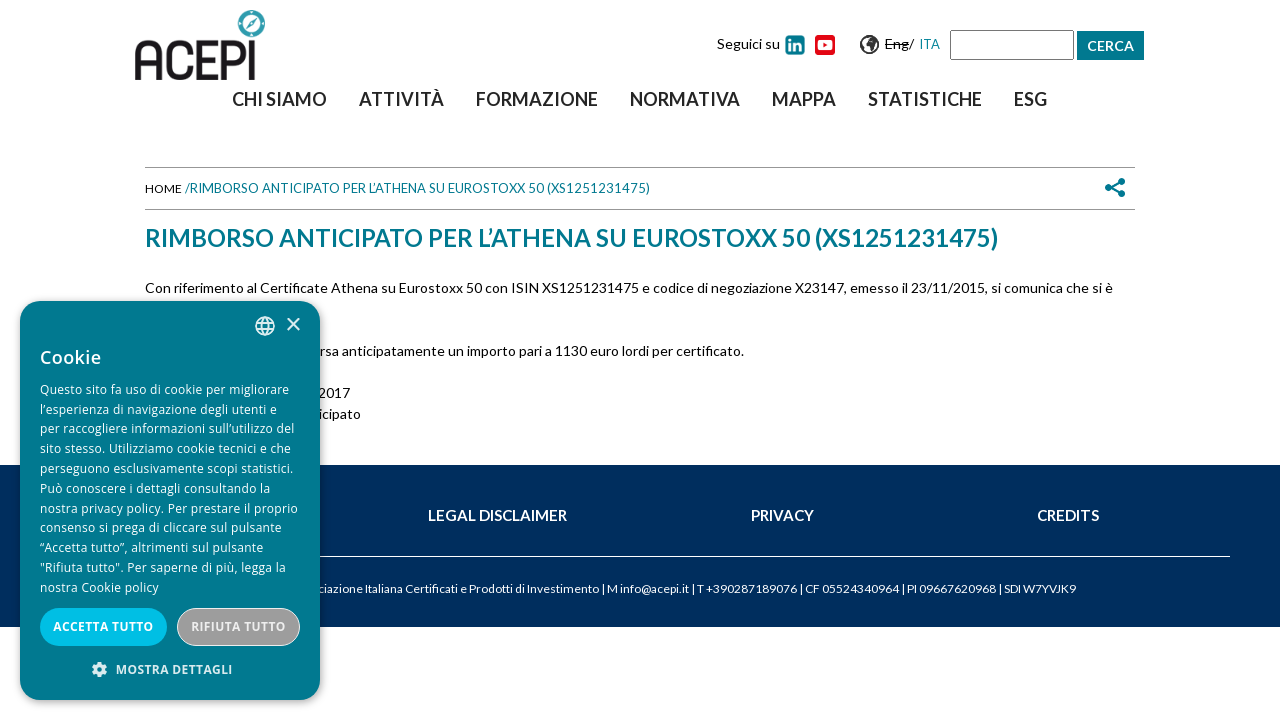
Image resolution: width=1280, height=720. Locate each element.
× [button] (292, 325)
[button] (170, 669)
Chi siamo (279, 99)
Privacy (782, 515)
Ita (929, 44)
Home (163, 188)
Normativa (685, 99)
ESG (1030, 99)
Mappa (804, 99)
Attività (401, 99)
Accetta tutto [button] (103, 626)
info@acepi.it (654, 588)
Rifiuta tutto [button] (238, 626)
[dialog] (170, 500)
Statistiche (925, 99)
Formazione (537, 99)
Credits (1068, 515)
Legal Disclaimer (497, 515)
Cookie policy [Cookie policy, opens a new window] (119, 587)
